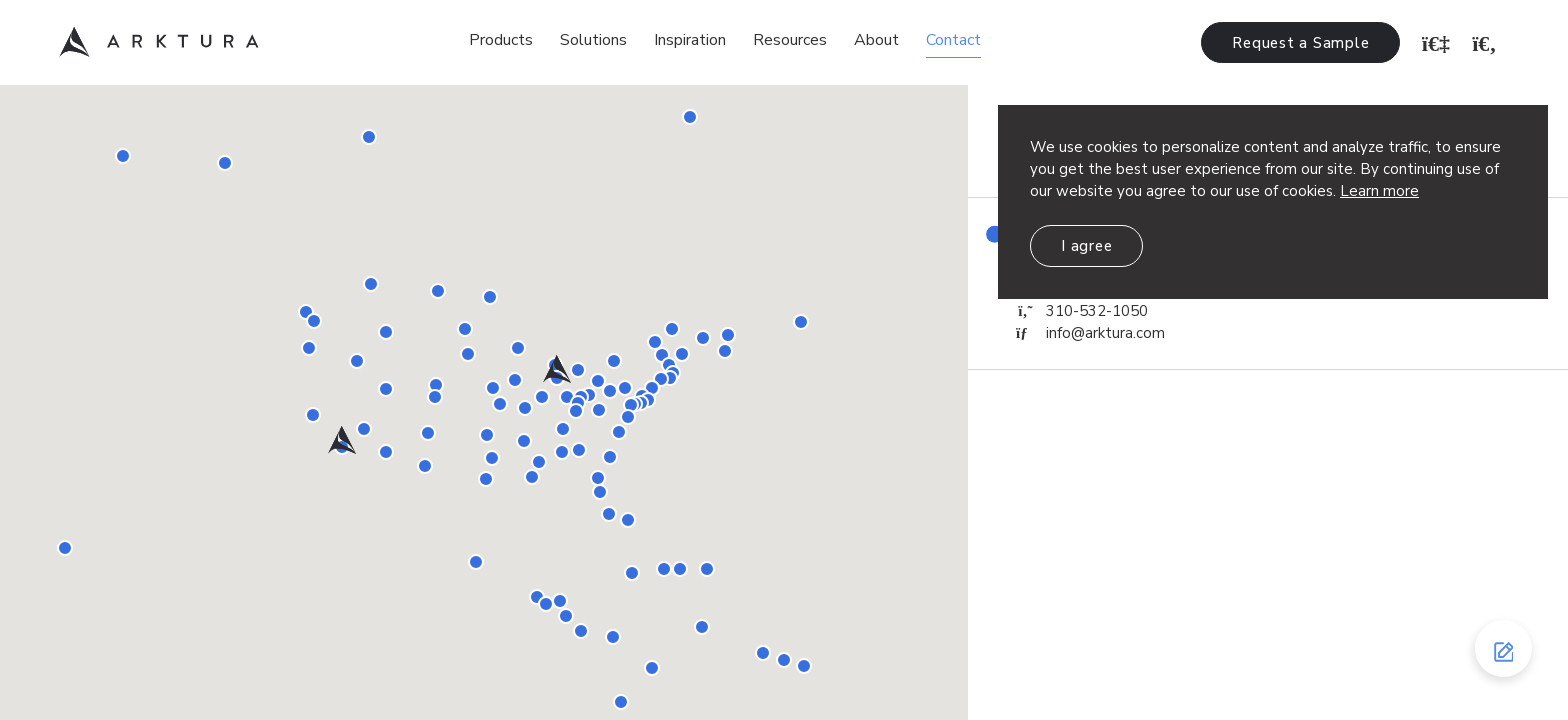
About (876, 40)
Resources (790, 40)
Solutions (593, 40)
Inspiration (690, 40)
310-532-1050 (1082, 311)
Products (501, 40)
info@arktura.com (1090, 333)
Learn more (1379, 191)
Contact (953, 40)
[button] (341, 439)
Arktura (159, 42)
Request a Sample (1300, 43)
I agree (1086, 246)
